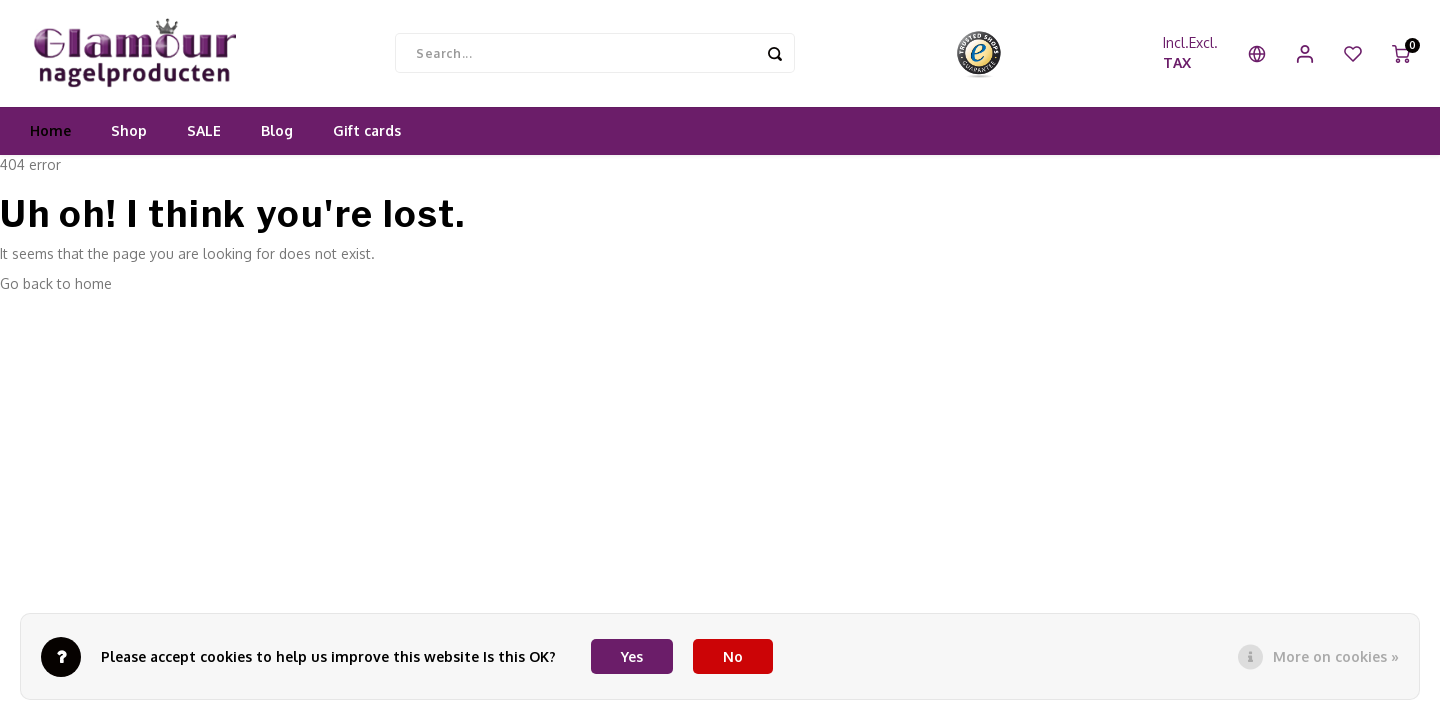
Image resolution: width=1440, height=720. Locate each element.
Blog (277, 134)
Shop (129, 134)
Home (50, 134)
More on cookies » (1336, 656)
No (733, 656)
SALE (204, 134)
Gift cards (367, 134)
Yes (632, 656)
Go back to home (56, 287)
